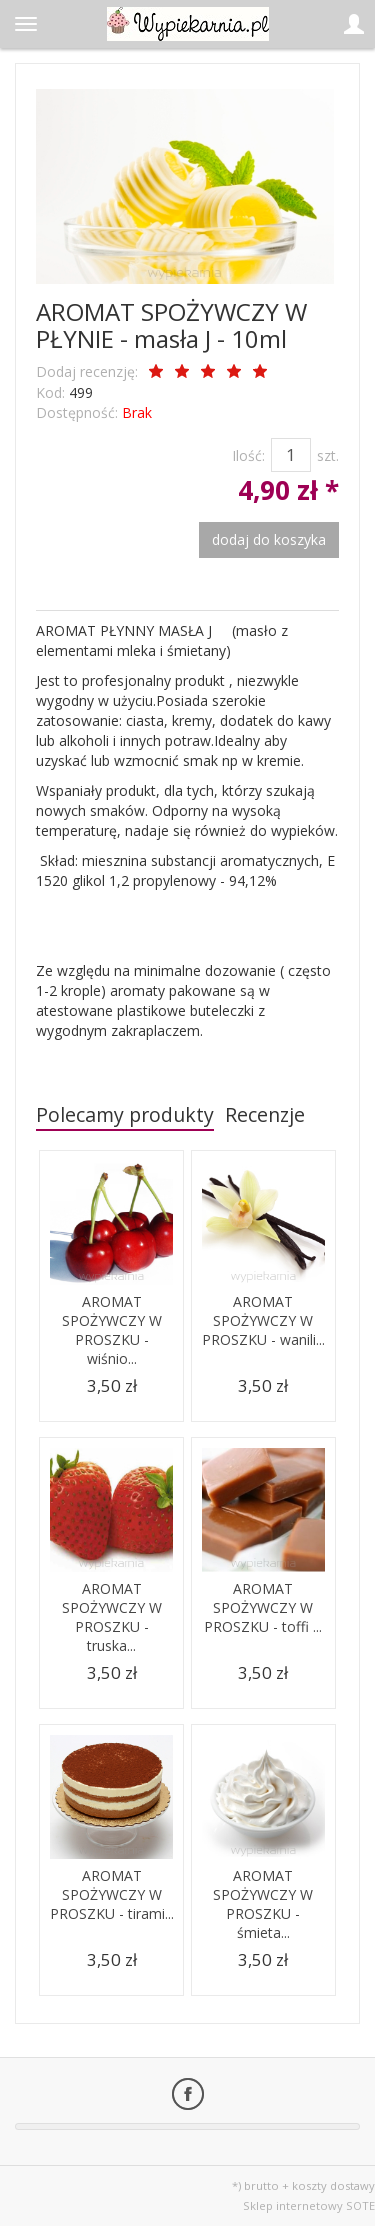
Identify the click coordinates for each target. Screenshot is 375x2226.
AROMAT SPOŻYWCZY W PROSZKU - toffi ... (263, 1607)
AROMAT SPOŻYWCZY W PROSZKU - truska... (112, 1617)
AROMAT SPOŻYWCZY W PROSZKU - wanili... (263, 1320)
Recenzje (265, 1114)
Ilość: (248, 455)
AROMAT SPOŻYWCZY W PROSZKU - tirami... (112, 1894)
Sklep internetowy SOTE (309, 2205)
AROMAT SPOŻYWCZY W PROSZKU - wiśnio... (112, 1330)
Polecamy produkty (125, 1114)
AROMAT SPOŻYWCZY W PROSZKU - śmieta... (263, 1904)
